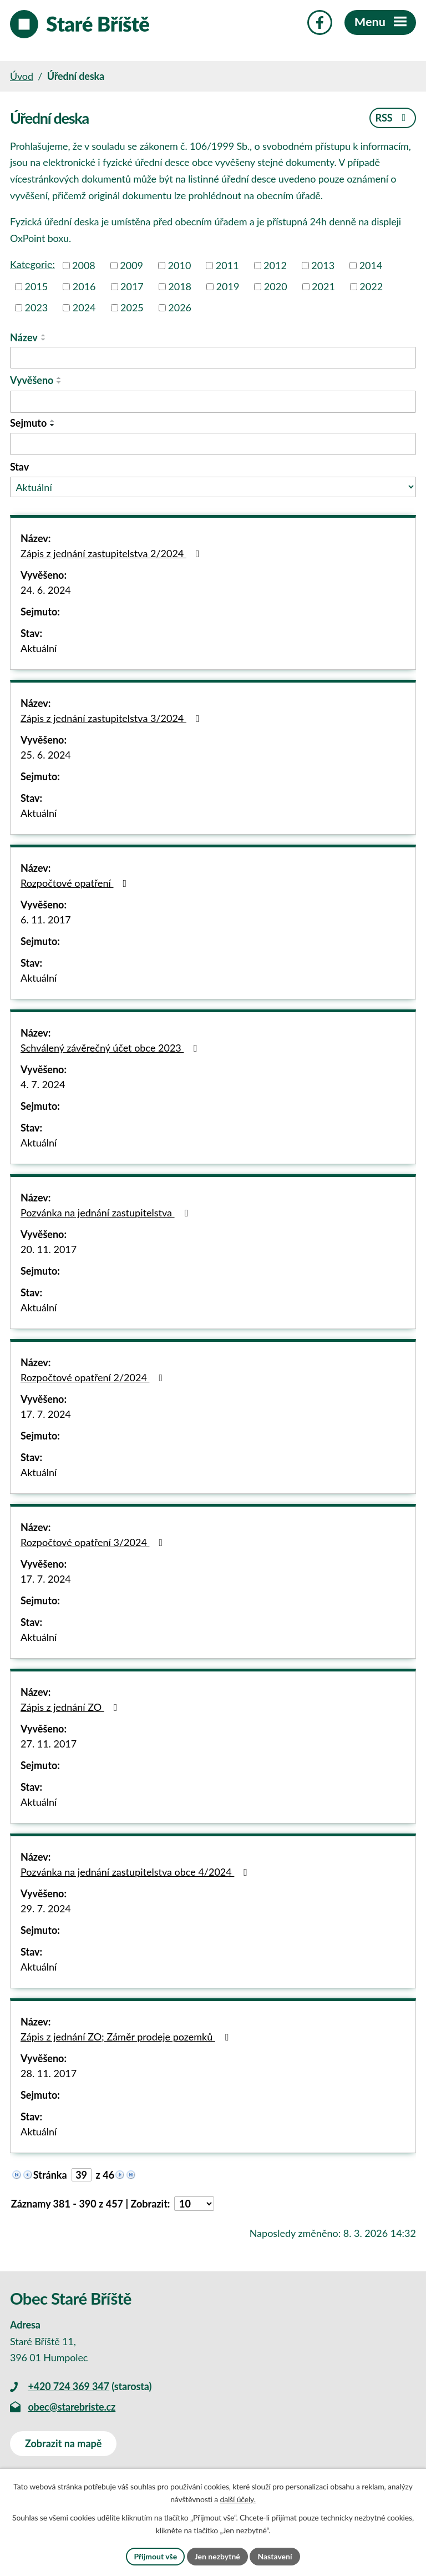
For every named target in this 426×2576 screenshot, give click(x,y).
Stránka (50, 2175)
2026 (179, 307)
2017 (132, 286)
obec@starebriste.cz (71, 2407)
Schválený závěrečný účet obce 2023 (111, 1048)
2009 (131, 265)
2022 (371, 286)
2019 (228, 286)
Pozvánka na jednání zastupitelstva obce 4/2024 (136, 1872)
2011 (227, 265)
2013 (322, 265)
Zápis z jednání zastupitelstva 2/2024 (112, 553)
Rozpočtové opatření (76, 883)
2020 (275, 286)
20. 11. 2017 (49, 1249)
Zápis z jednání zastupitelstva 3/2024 (112, 718)
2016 (84, 286)
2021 (323, 286)
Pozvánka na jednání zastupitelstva (106, 1212)
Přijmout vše (155, 2556)
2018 (179, 286)
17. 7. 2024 (46, 1414)
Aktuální (39, 648)
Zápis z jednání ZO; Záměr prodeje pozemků (126, 2037)
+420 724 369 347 (68, 2386)
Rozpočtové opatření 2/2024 (94, 1377)
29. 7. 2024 (46, 1908)
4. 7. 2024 (43, 1084)
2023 (36, 307)
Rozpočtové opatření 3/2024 (94, 1542)
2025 (132, 307)
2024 (84, 307)
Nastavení (274, 2556)
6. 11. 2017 (46, 919)
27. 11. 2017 (49, 1743)
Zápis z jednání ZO (71, 1707)
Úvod (21, 76)
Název (24, 337)
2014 (371, 265)
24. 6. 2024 (46, 590)
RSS (392, 118)
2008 (83, 265)
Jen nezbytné (217, 2556)
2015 (36, 286)
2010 (179, 265)
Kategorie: (32, 264)
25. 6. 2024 (46, 755)
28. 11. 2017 (49, 2073)
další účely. (237, 2499)
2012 (275, 265)
